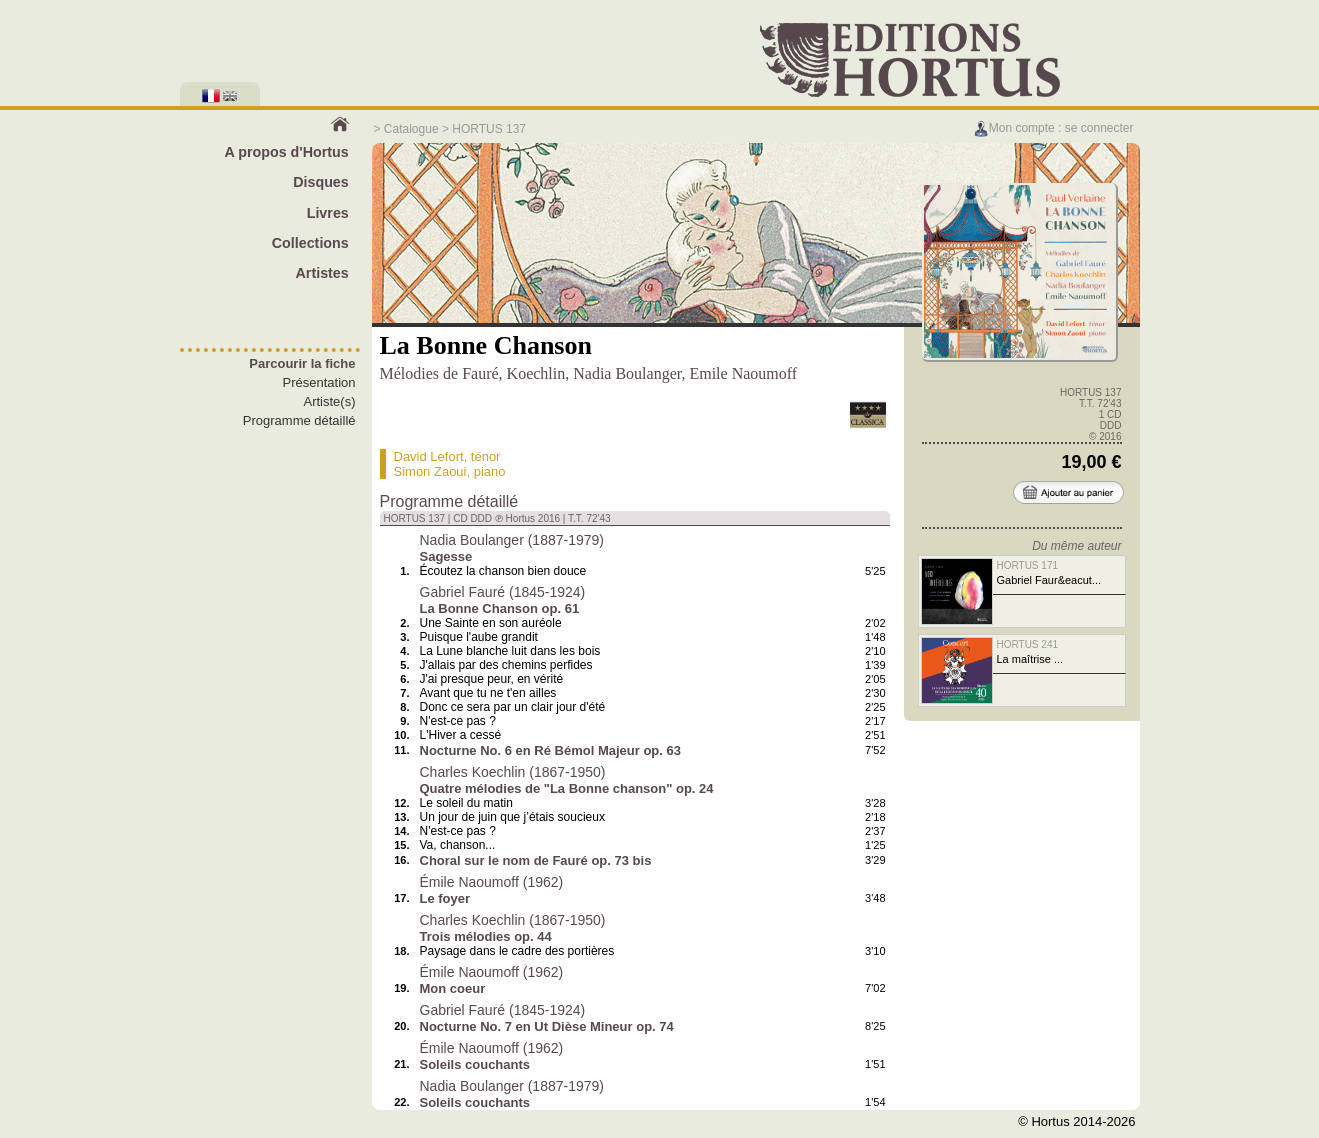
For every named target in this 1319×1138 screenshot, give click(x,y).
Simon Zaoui (430, 471)
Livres (328, 213)
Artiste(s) (330, 401)
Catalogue (411, 129)
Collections (310, 243)
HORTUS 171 (1028, 565)
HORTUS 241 (1028, 644)
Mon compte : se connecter (1053, 128)
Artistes (322, 273)
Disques (321, 182)
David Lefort (429, 456)
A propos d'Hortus (286, 152)
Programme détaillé (299, 420)
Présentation (319, 382)
